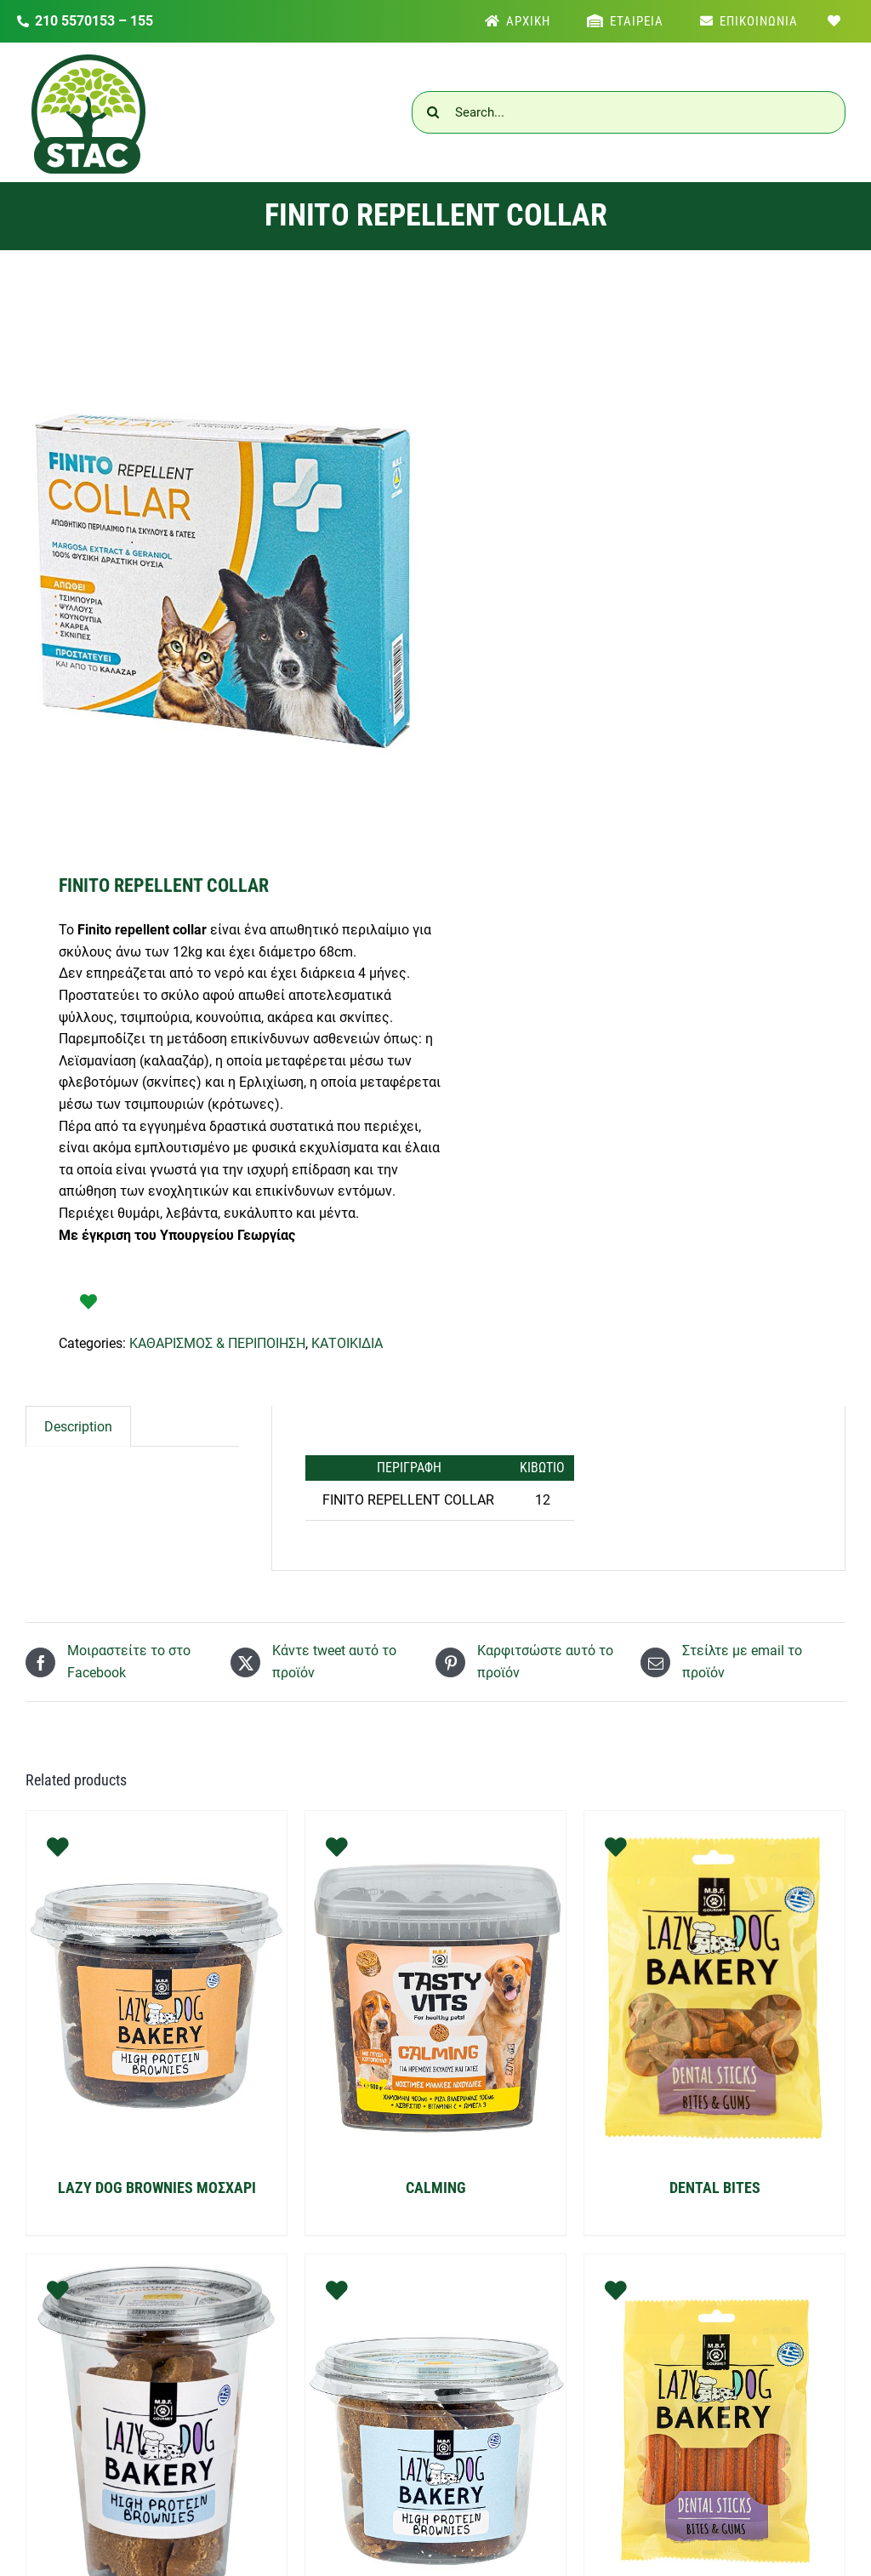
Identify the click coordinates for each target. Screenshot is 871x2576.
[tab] (78, 1427)
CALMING (436, 2187)
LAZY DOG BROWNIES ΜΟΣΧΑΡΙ (157, 2187)
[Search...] (628, 112)
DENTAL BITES (714, 2187)
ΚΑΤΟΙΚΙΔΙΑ (347, 1343)
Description (78, 1427)
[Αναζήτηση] (433, 112)
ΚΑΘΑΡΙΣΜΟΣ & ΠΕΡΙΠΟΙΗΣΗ (217, 1343)
